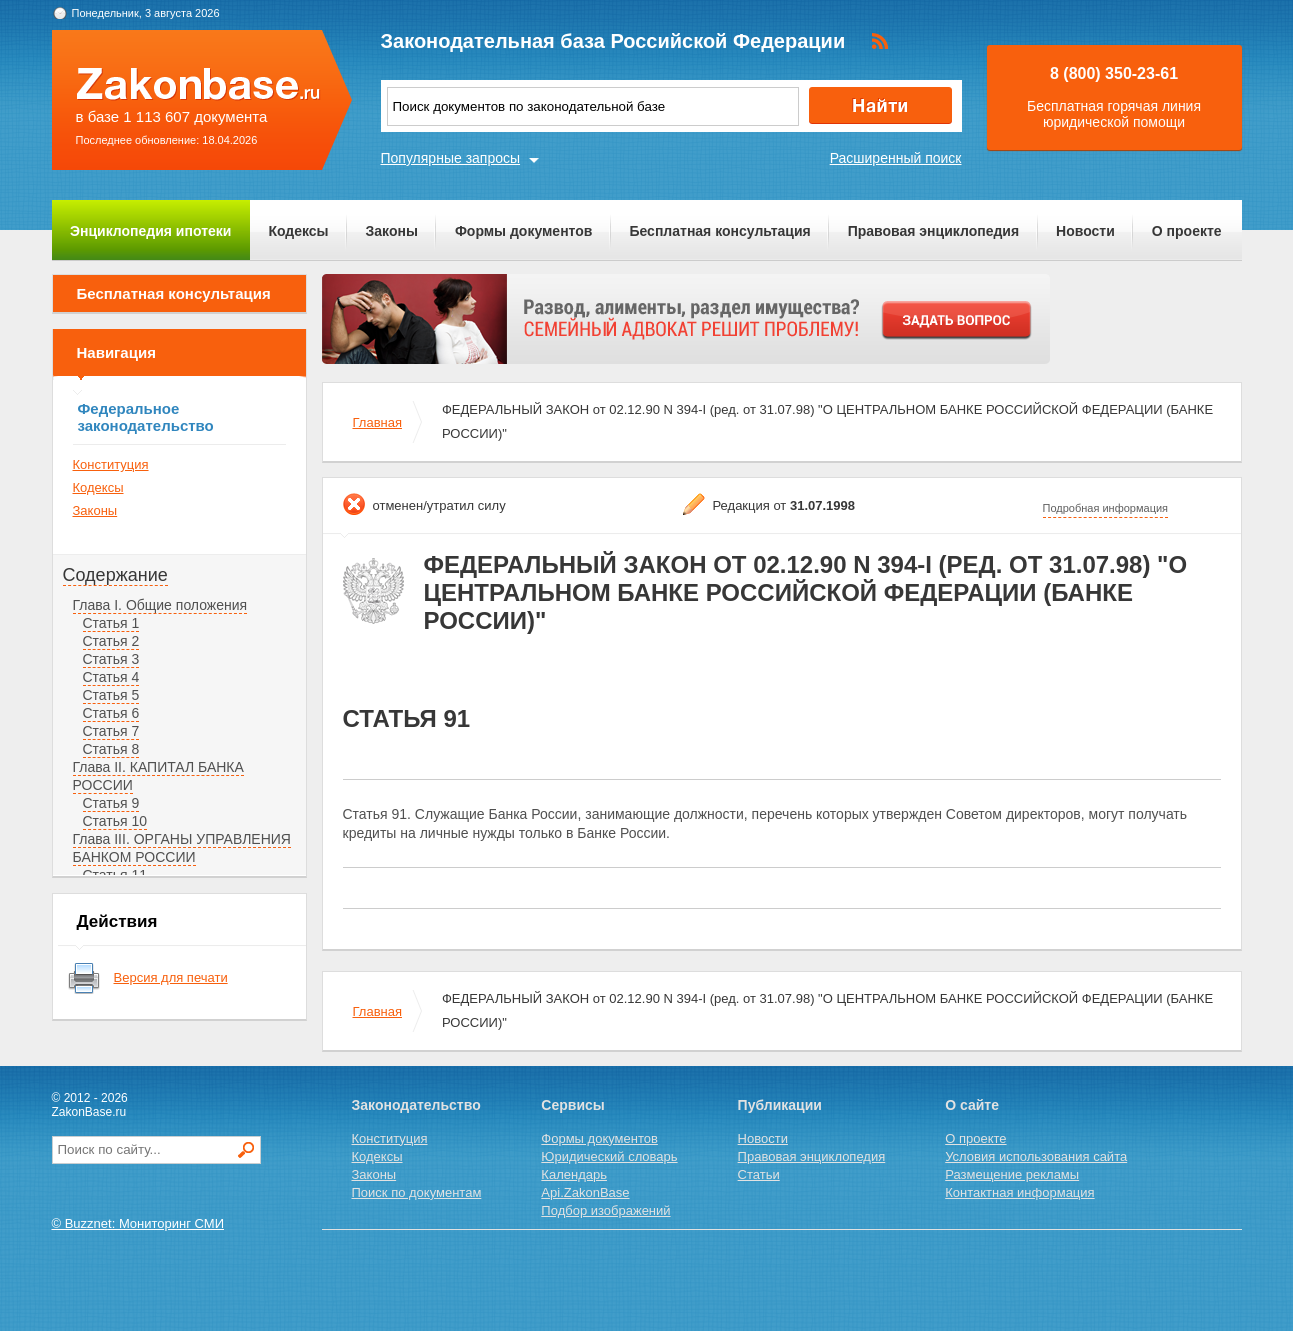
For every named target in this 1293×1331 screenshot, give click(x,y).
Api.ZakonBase (585, 1192)
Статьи (759, 1174)
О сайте (972, 1105)
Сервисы (572, 1105)
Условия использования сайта (1036, 1156)
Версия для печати (171, 977)
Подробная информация (1106, 508)
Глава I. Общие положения (160, 605)
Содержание (115, 575)
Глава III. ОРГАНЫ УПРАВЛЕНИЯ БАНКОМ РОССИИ (182, 848)
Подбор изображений (605, 1210)
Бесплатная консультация (719, 231)
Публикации (780, 1105)
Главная (377, 422)
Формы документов (524, 231)
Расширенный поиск (896, 158)
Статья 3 (111, 659)
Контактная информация (1019, 1192)
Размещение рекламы (1012, 1174)
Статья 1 (111, 623)
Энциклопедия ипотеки (150, 231)
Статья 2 (111, 641)
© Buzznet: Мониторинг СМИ (138, 1223)
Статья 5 (111, 695)
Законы (392, 231)
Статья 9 (111, 803)
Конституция (111, 464)
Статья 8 (111, 749)
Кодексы (298, 231)
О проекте (1187, 231)
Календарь (574, 1174)
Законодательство (416, 1105)
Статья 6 (111, 713)
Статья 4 (111, 677)
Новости (1085, 231)
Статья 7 (111, 731)
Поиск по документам (417, 1192)
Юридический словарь (609, 1156)
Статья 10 (115, 821)
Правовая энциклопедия (933, 231)
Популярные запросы (451, 158)
